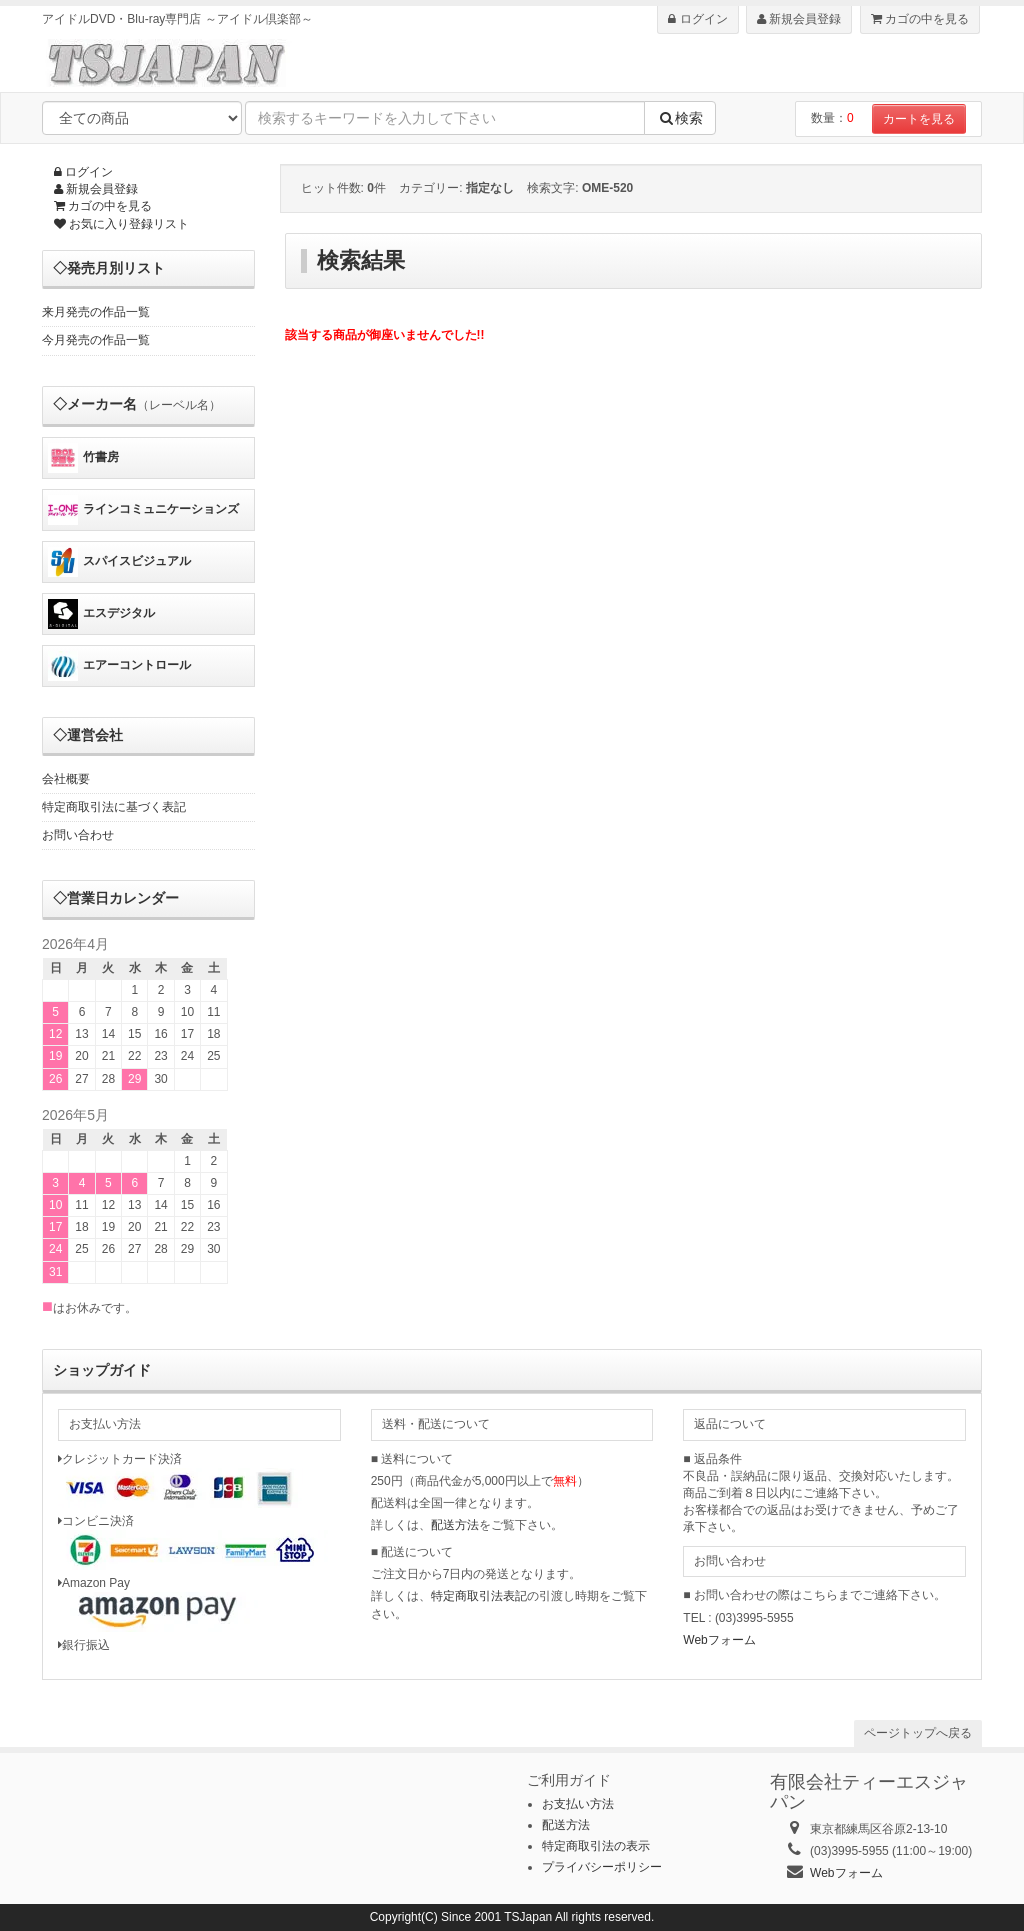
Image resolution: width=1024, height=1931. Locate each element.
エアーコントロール (119, 666)
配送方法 (455, 1525)
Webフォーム (719, 1640)
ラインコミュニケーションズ (143, 510)
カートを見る (919, 119)
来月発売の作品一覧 (96, 312)
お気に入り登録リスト (121, 224)
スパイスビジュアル (119, 562)
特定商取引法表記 (479, 1596)
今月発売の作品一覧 (96, 340)
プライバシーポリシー (602, 1867)
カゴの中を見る (920, 19)
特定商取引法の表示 (596, 1846)
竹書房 (83, 458)
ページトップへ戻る (918, 1733)
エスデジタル (101, 614)
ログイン (697, 19)
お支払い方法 (578, 1804)
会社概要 (66, 779)
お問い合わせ (78, 835)
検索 (680, 118)
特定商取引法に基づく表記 (114, 807)
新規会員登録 (799, 19)
